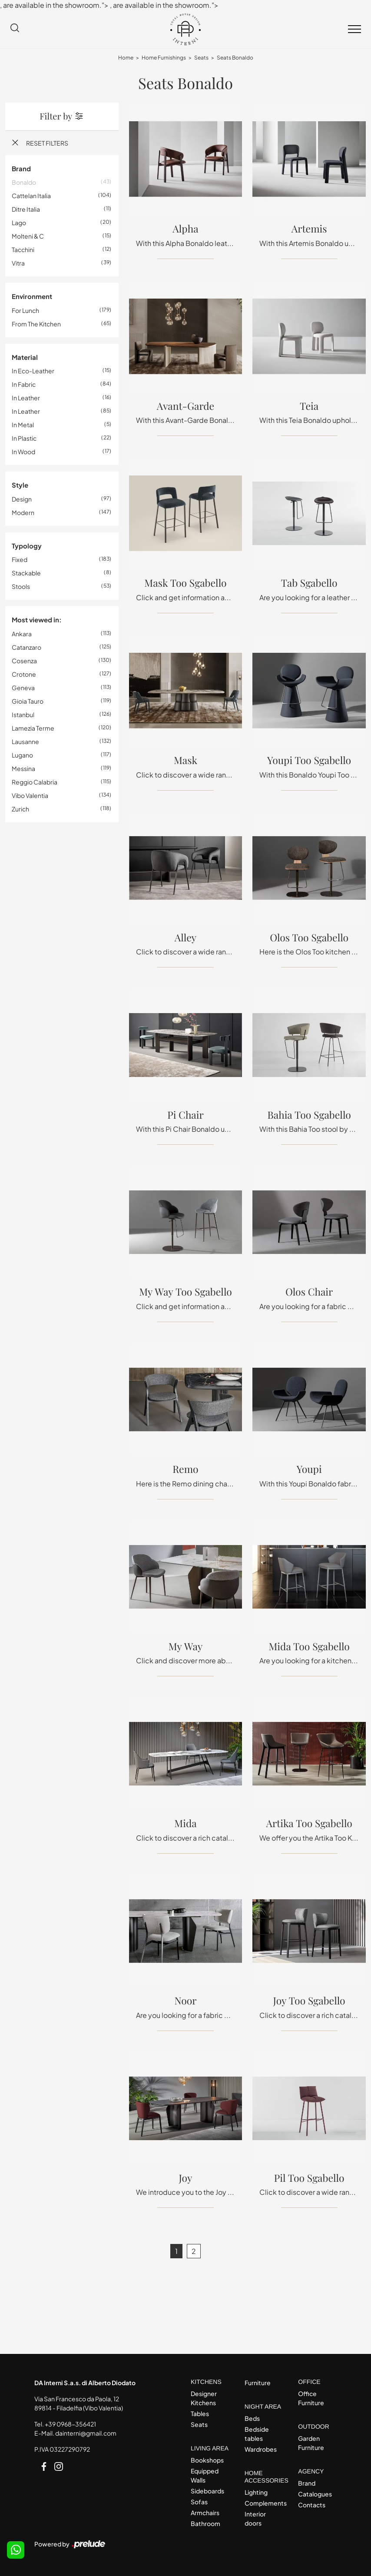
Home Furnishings (164, 57)
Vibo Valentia (30, 795)
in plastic (24, 438)
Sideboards (207, 2491)
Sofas (199, 2502)
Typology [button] (27, 546)
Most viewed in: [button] (37, 619)
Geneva (23, 687)
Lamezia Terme (33, 728)
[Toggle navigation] (354, 29)
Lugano (22, 755)
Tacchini (23, 249)
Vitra (18, 263)
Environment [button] (32, 296)
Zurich (20, 809)
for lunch (25, 310)
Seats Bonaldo (235, 57)
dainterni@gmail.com (85, 2433)
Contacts (311, 2505)
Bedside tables (257, 2433)
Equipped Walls (205, 2475)
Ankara (22, 634)
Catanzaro (26, 647)
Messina (23, 768)
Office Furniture (311, 2398)
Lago (19, 222)
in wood (23, 451)
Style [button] (20, 485)
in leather (26, 398)
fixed (19, 559)
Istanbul (23, 714)
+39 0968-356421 (70, 2424)
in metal (23, 425)
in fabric (24, 384)
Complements (264, 2503)
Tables (200, 2413)
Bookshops (207, 2460)
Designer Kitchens (204, 2398)
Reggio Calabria (34, 782)
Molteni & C (28, 236)
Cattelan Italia (31, 195)
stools (21, 586)
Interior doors (255, 2518)
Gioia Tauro (27, 701)
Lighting (256, 2492)
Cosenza (24, 661)
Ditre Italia (26, 209)
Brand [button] (21, 168)
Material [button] (25, 357)
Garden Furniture (311, 2442)
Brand (306, 2483)
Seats (201, 57)
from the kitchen (36, 324)
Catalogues (315, 2494)
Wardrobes (261, 2449)
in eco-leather (33, 371)
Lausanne (25, 741)
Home (125, 57)
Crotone (24, 674)
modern (23, 512)
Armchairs (205, 2512)
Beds (252, 2418)
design (22, 499)
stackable (26, 573)
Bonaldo (24, 182)
